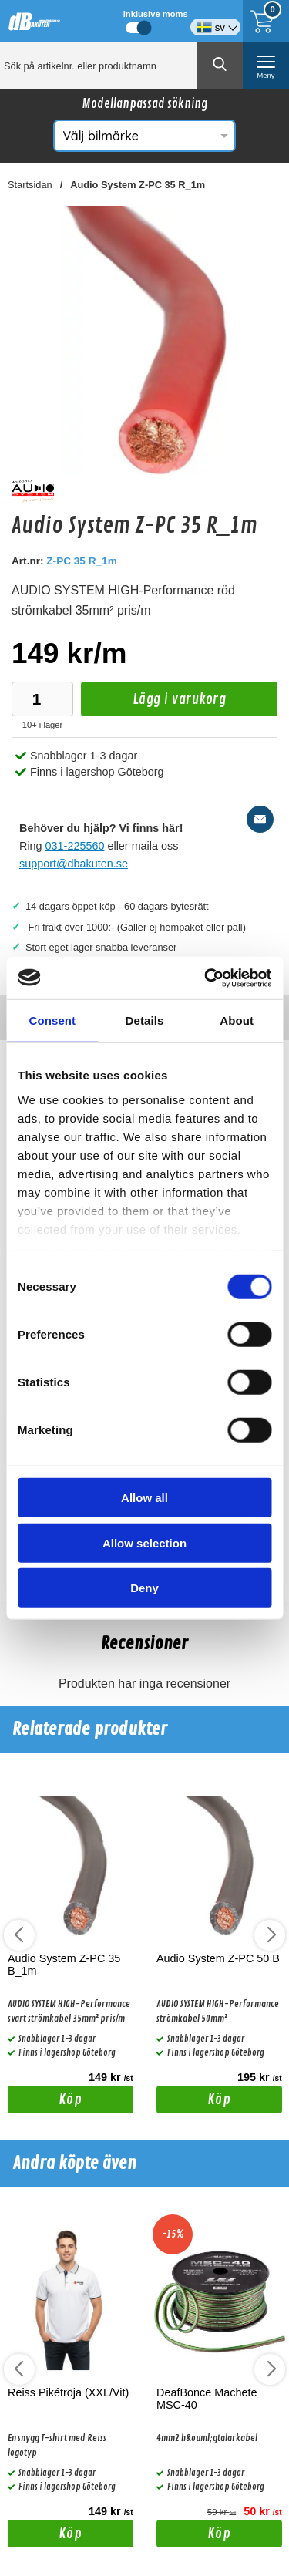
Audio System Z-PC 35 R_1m (137, 184)
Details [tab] (145, 1020)
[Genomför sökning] (220, 65)
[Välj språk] (215, 21)
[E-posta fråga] (260, 819)
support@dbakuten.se (73, 863)
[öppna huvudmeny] (266, 65)
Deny (144, 1587)
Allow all (144, 1497)
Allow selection (144, 1542)
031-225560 (75, 846)
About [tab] (237, 1020)
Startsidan (30, 184)
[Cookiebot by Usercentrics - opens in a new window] (205, 978)
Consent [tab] (52, 1020)
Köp (45, 2101)
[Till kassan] (266, 21)
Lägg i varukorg (153, 703)
